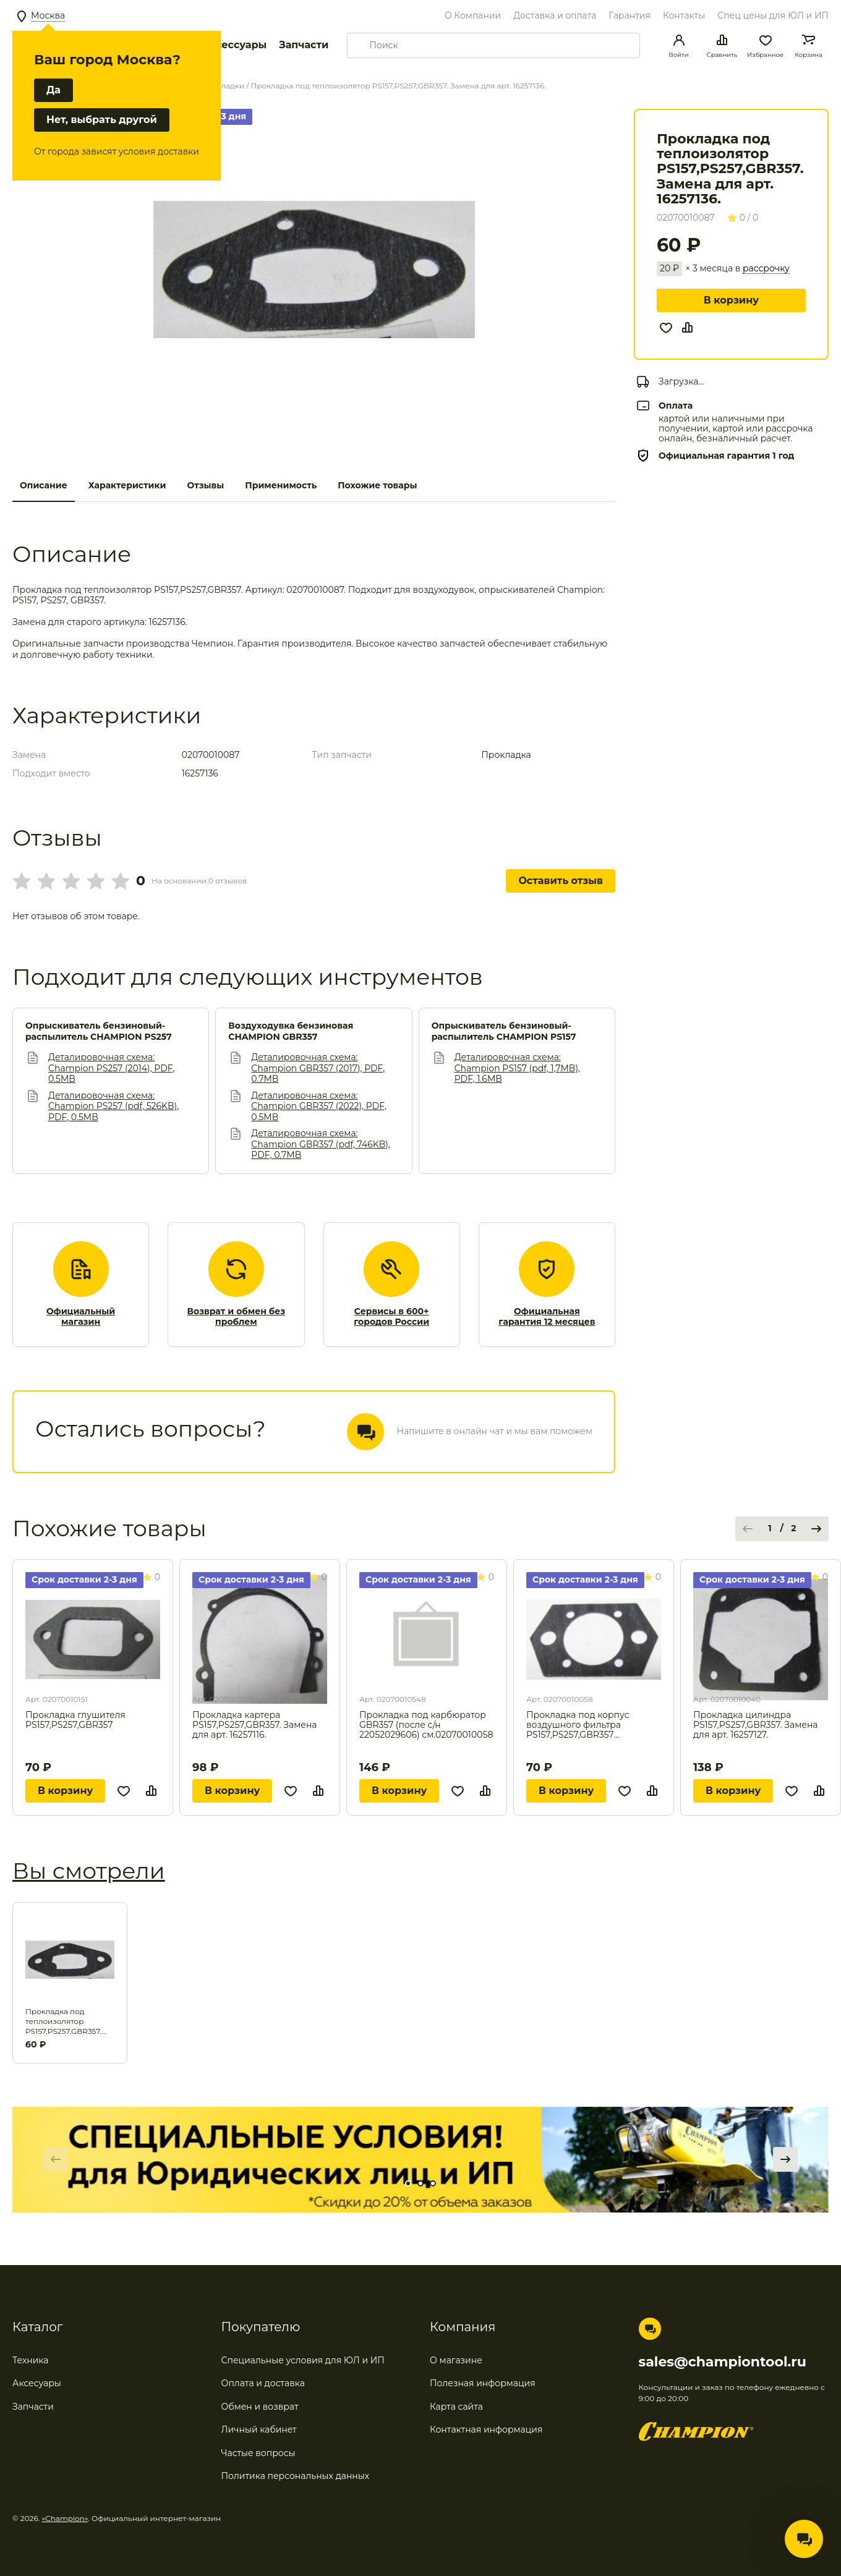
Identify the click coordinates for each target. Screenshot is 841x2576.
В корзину (731, 300)
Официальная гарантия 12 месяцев (546, 1317)
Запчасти (303, 45)
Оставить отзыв (560, 880)
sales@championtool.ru (722, 2362)
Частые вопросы (258, 2453)
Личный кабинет (259, 2429)
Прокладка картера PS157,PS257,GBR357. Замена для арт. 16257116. (254, 1725)
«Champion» (65, 2518)
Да (53, 90)
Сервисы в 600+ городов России (391, 1317)
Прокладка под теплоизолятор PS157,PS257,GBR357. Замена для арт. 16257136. (63, 2021)
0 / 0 (743, 218)
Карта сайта (456, 2406)
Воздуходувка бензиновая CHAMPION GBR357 (290, 1031)
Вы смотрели (88, 1870)
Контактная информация (486, 2429)
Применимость (281, 485)
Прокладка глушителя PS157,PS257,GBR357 (75, 1720)
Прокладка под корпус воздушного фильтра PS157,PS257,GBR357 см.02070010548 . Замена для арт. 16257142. (591, 1725)
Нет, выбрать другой (101, 119)
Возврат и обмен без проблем (236, 1317)
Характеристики (127, 485)
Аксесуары (36, 2383)
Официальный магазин (80, 1317)
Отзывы (205, 485)
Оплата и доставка (263, 2383)
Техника (30, 2360)
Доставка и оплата (554, 15)
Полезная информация (483, 2383)
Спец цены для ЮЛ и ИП (773, 15)
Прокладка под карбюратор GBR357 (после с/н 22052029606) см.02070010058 (426, 1725)
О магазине (456, 2360)
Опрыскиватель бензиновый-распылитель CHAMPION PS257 (98, 1031)
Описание (43, 485)
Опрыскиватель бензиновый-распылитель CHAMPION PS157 (504, 1031)
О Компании (473, 15)
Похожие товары (377, 485)
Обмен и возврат (260, 2406)
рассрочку (766, 268)
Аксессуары (234, 45)
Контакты (684, 15)
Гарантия (629, 15)
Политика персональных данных (295, 2475)
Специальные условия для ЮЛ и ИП (303, 2360)
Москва (48, 15)
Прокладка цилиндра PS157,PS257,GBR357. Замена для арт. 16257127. (755, 1725)
